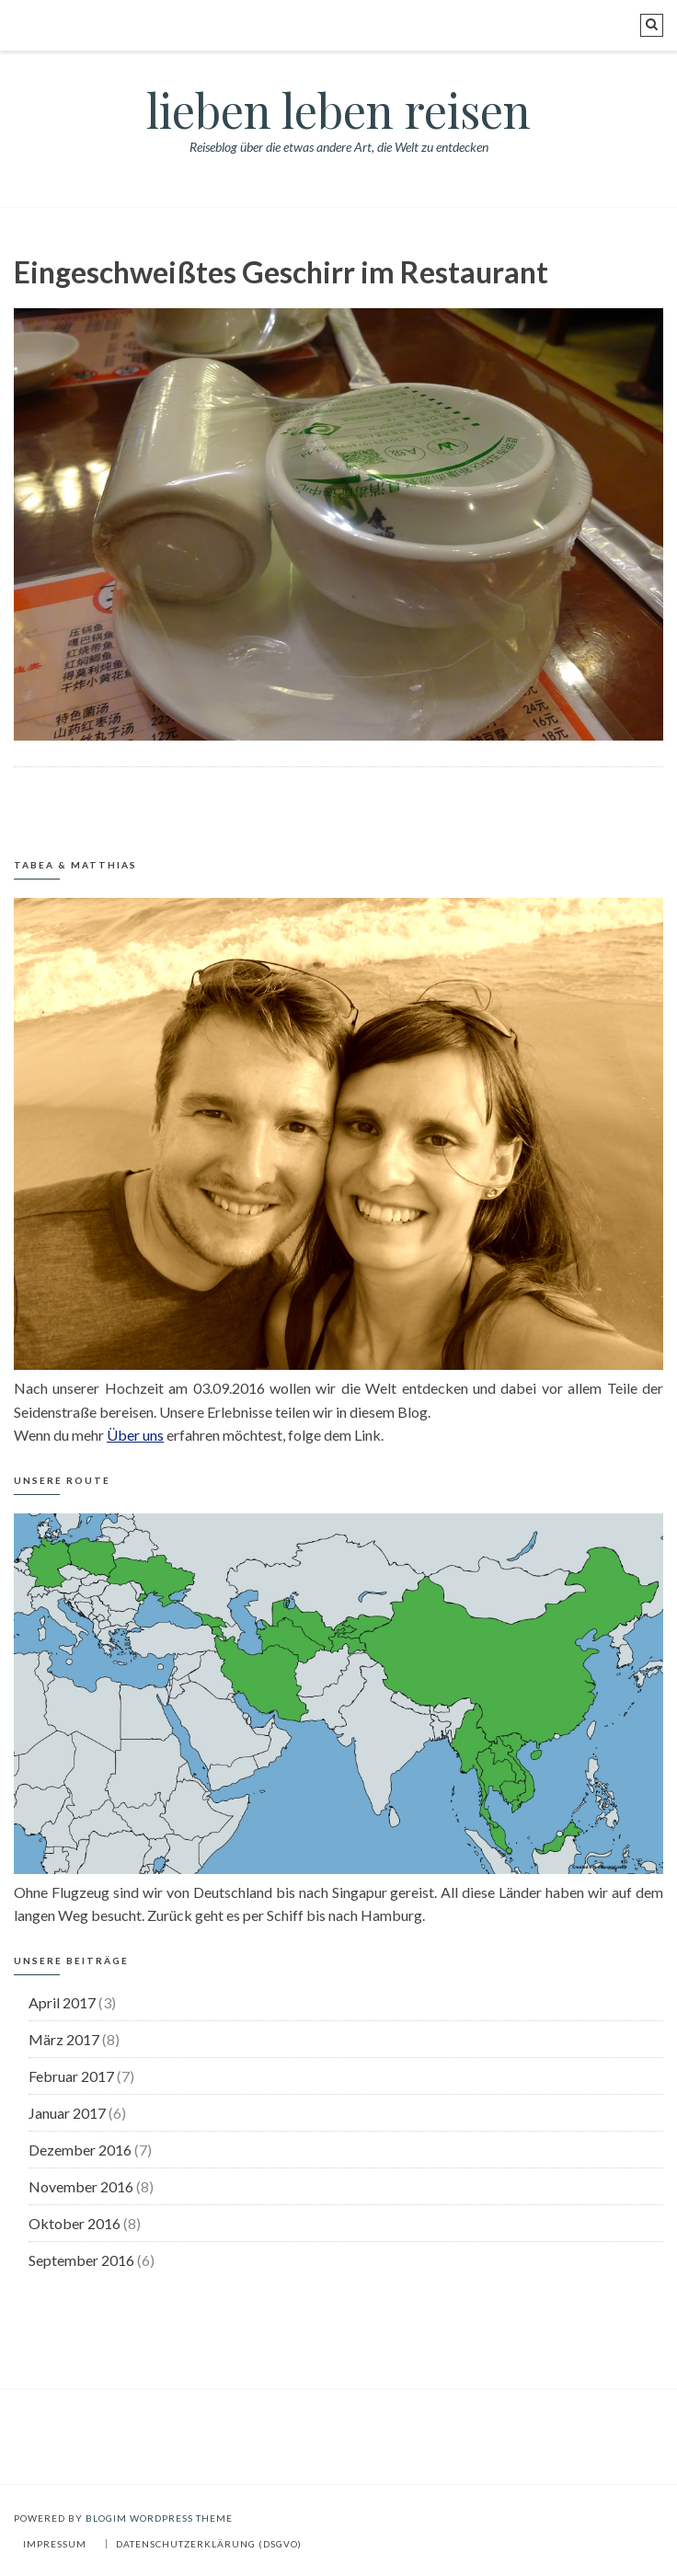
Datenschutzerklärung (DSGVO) (209, 2543)
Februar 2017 (71, 2076)
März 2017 (64, 2039)
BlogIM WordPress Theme (159, 2518)
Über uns (135, 1434)
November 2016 (81, 2186)
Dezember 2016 (80, 2149)
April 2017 (62, 2002)
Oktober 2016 (74, 2223)
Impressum (54, 2543)
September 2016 (81, 2260)
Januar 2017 (67, 2113)
